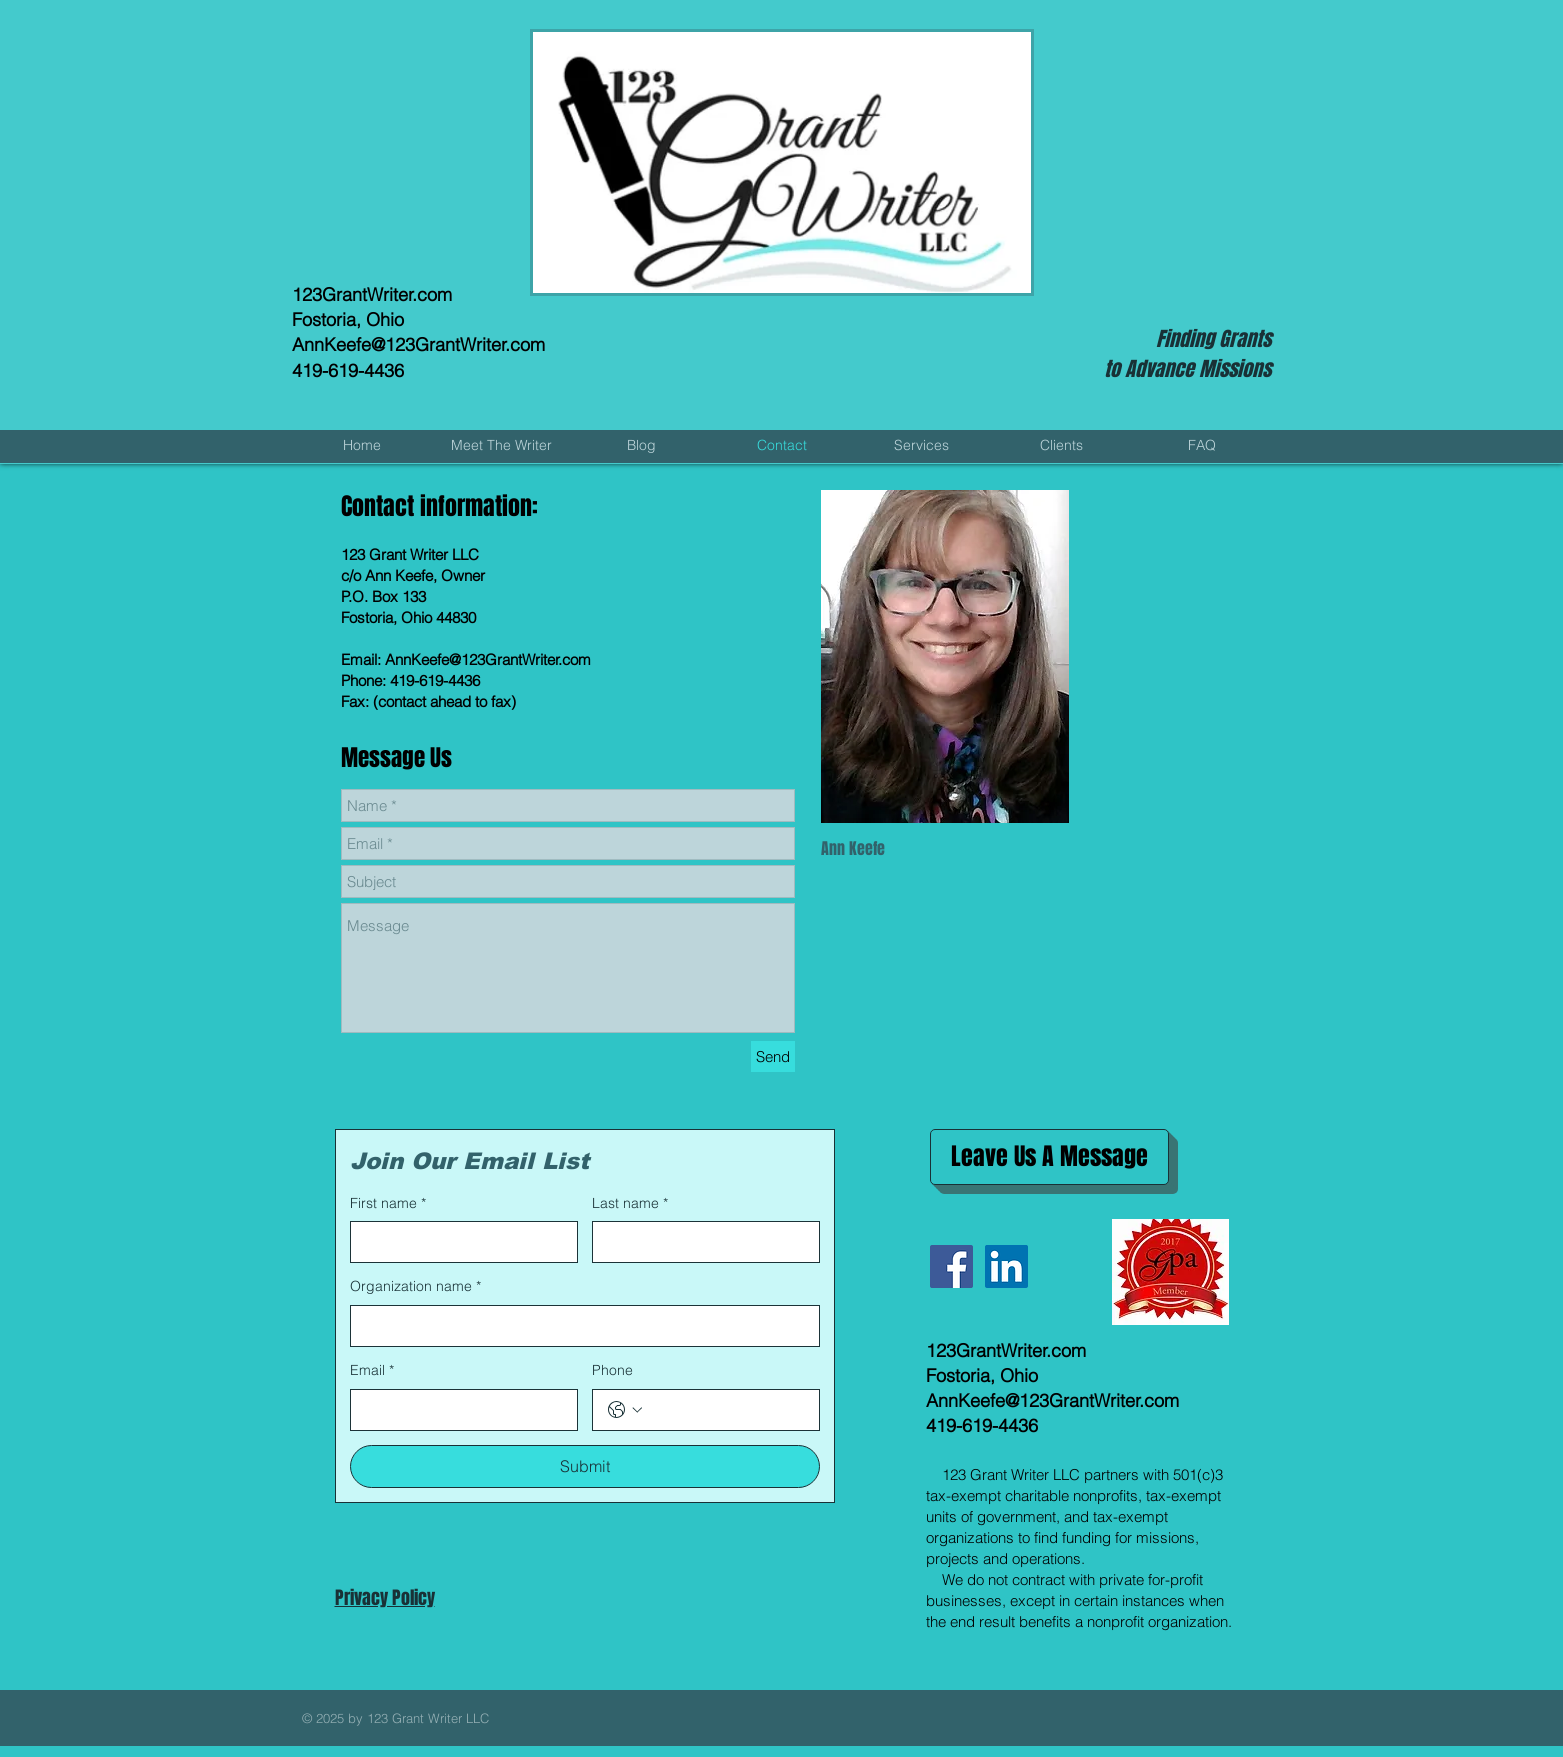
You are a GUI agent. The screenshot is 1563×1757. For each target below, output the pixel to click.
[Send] (773, 1056)
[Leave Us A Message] (1049, 1157)
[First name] (458, 1242)
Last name (630, 1204)
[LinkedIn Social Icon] (1006, 1266)
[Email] (458, 1410)
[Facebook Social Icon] (951, 1266)
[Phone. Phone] (726, 1410)
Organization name (415, 1287)
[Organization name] (579, 1326)
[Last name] (700, 1242)
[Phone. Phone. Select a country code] (625, 1410)
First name (388, 1204)
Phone (612, 1370)
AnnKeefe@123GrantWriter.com (418, 344)
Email (372, 1371)
